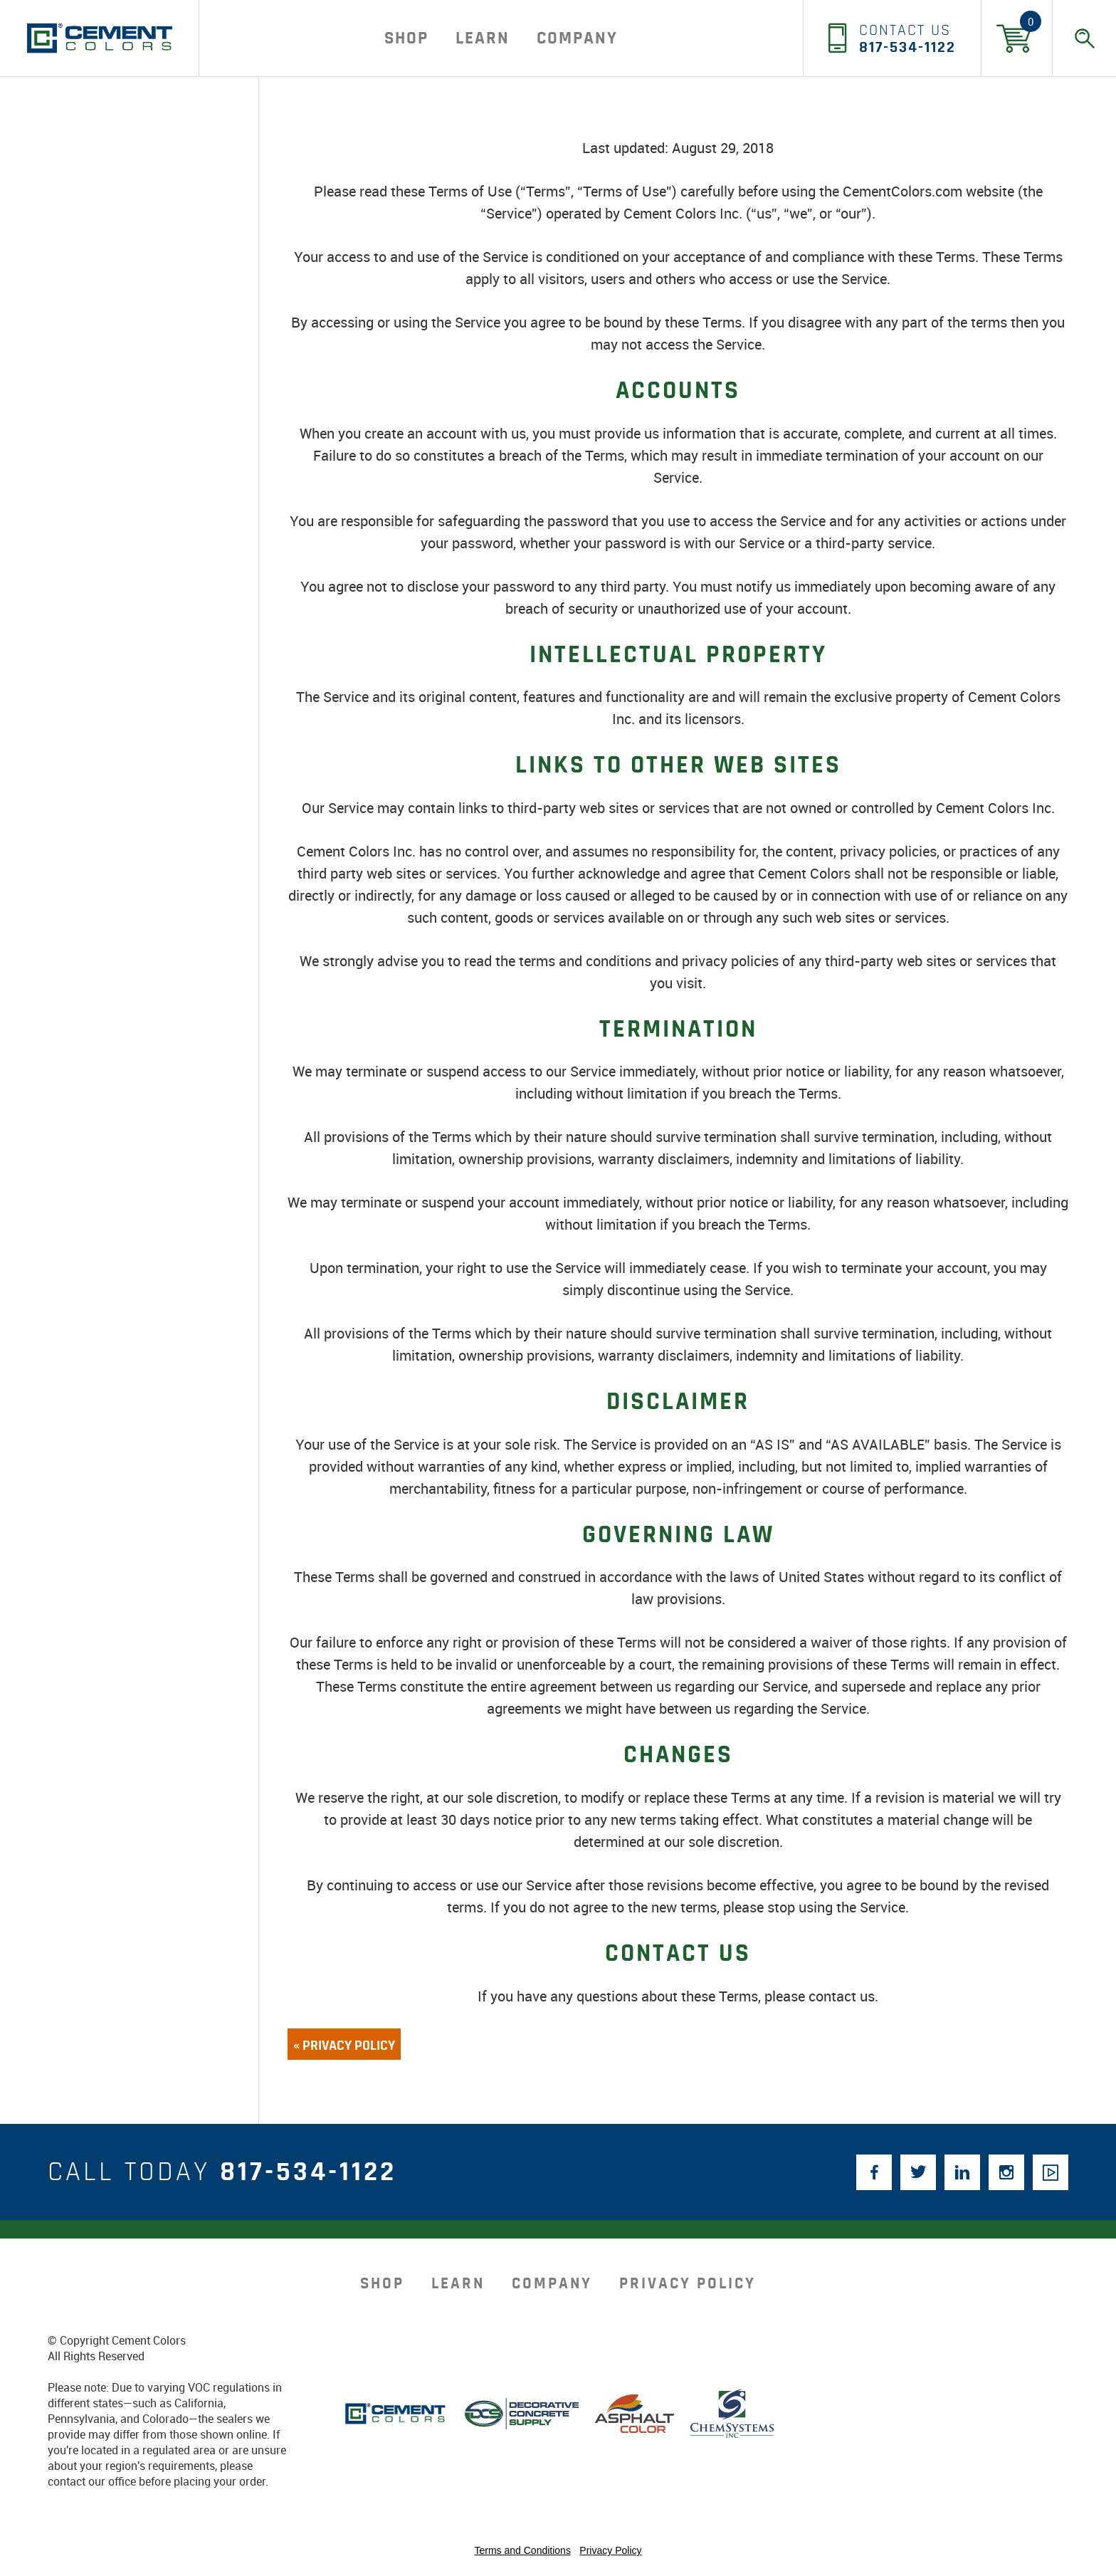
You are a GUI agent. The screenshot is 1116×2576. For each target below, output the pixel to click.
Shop (406, 38)
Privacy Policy (687, 2284)
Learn (483, 38)
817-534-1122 (308, 2172)
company (577, 38)
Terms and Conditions (523, 2550)
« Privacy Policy (344, 2045)
